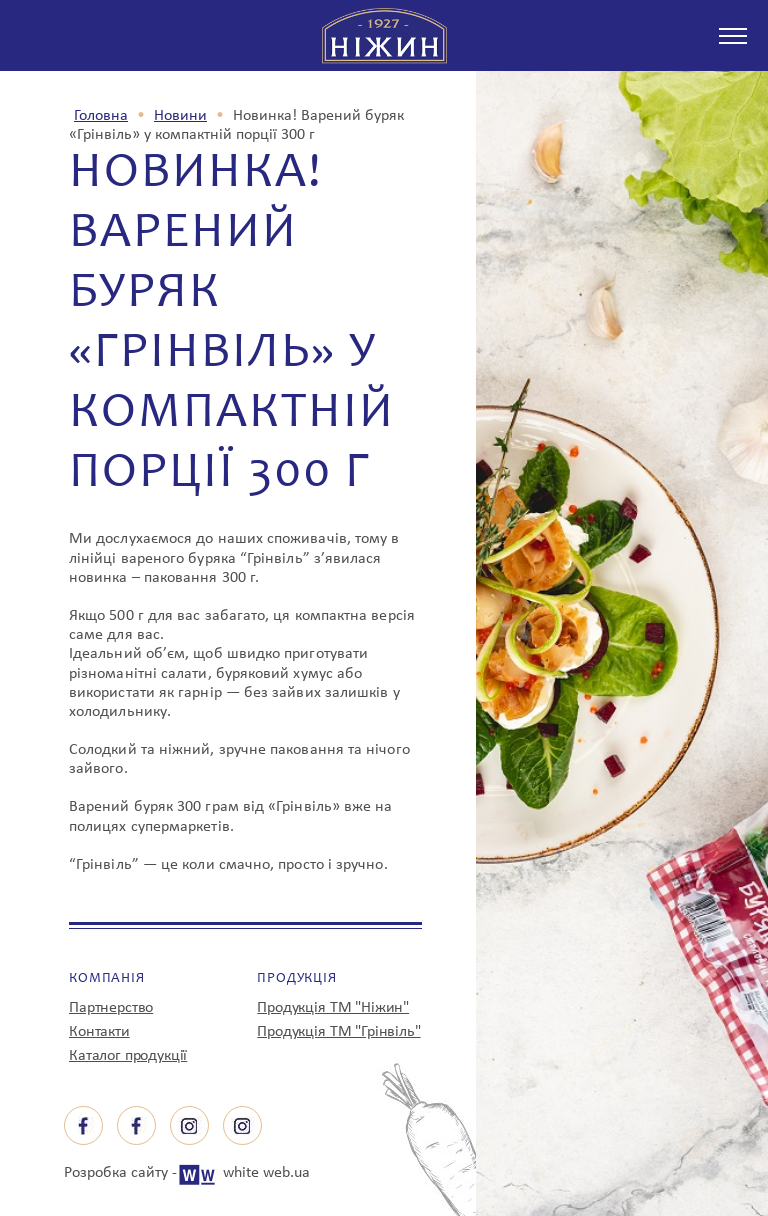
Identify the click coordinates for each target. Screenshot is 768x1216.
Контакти (99, 1032)
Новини (180, 116)
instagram (189, 1125)
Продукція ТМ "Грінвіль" (338, 1032)
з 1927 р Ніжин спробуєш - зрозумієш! (384, 36)
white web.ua (266, 1173)
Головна (101, 116)
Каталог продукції (128, 1056)
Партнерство (111, 1008)
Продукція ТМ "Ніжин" (333, 1008)
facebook (83, 1125)
